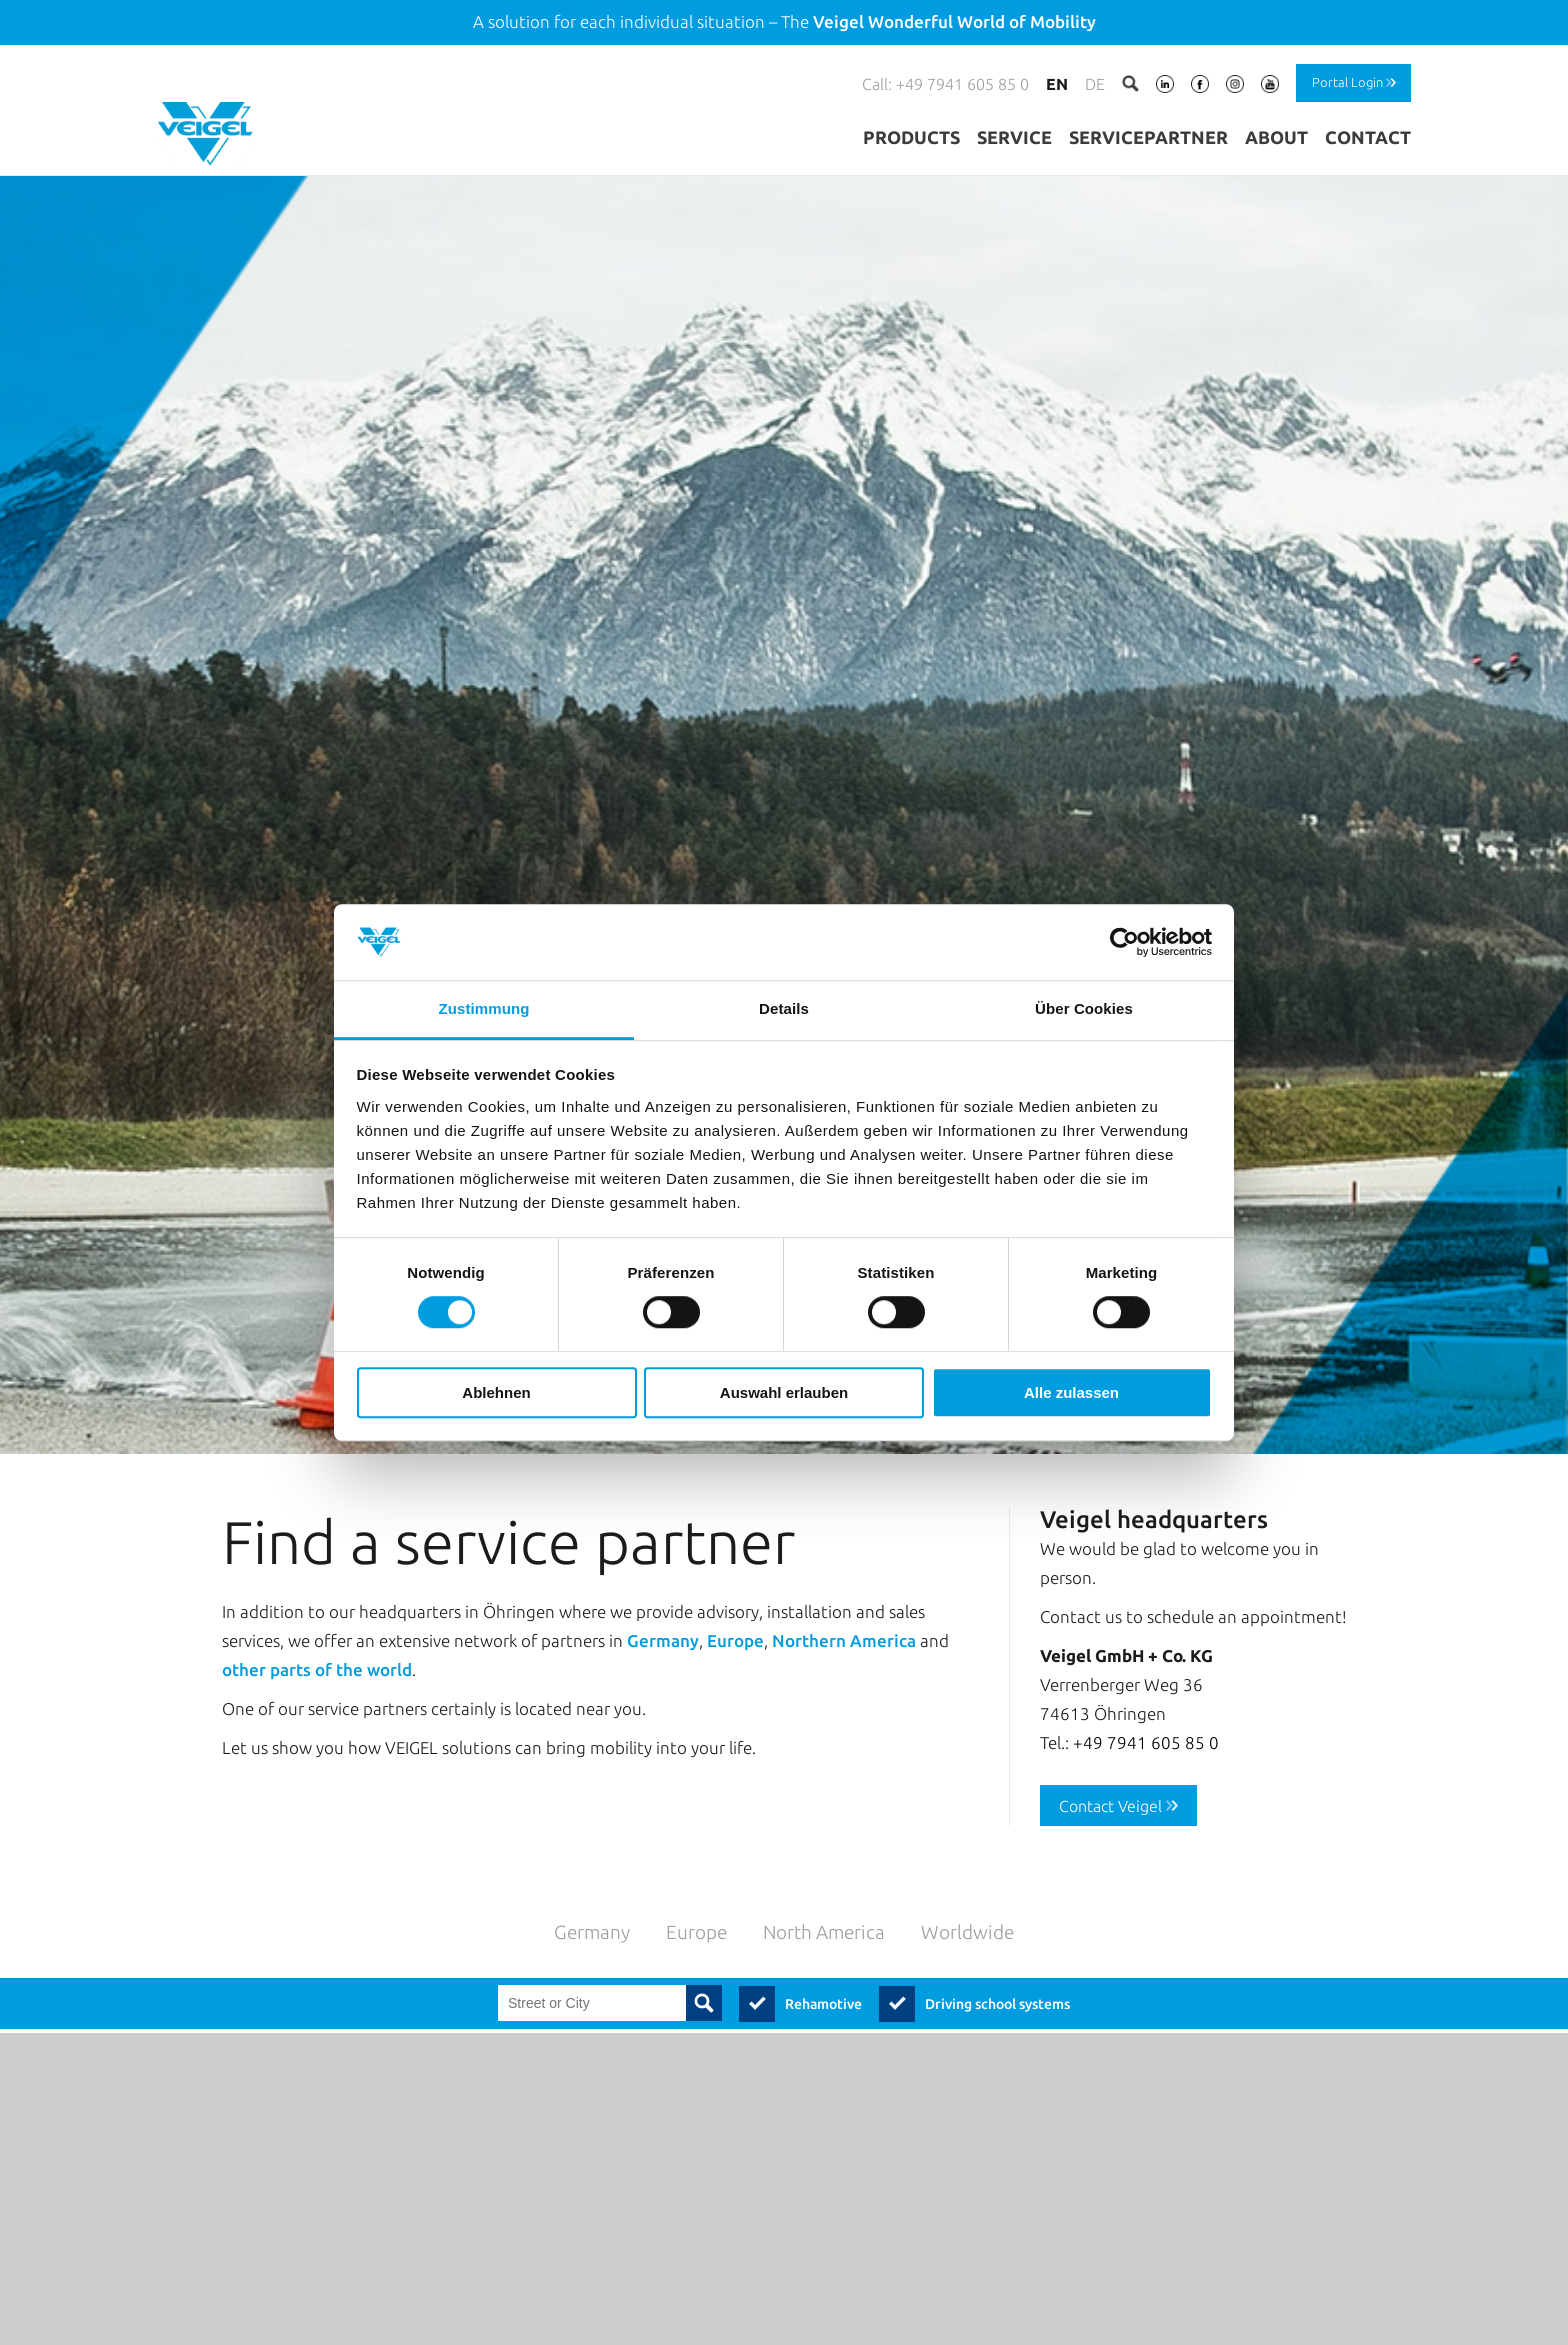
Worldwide (967, 1893)
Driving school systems (997, 1966)
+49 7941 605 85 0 (1146, 1703)
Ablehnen (496, 1392)
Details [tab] (784, 1009)
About (1276, 137)
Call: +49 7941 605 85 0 (945, 84)
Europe (735, 1602)
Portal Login (1347, 82)
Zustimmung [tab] (484, 1009)
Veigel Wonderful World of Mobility (954, 21)
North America (824, 1893)
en (1057, 84)
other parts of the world (317, 1631)
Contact (1368, 137)
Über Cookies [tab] (1084, 1009)
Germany (663, 1602)
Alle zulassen (1071, 1392)
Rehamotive (823, 1966)
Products (911, 137)
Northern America (844, 1602)
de (1095, 84)
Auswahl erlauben (784, 1392)
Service (1014, 137)
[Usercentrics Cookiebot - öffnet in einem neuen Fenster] (1124, 942)
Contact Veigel (1110, 1767)
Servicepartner (1148, 137)
